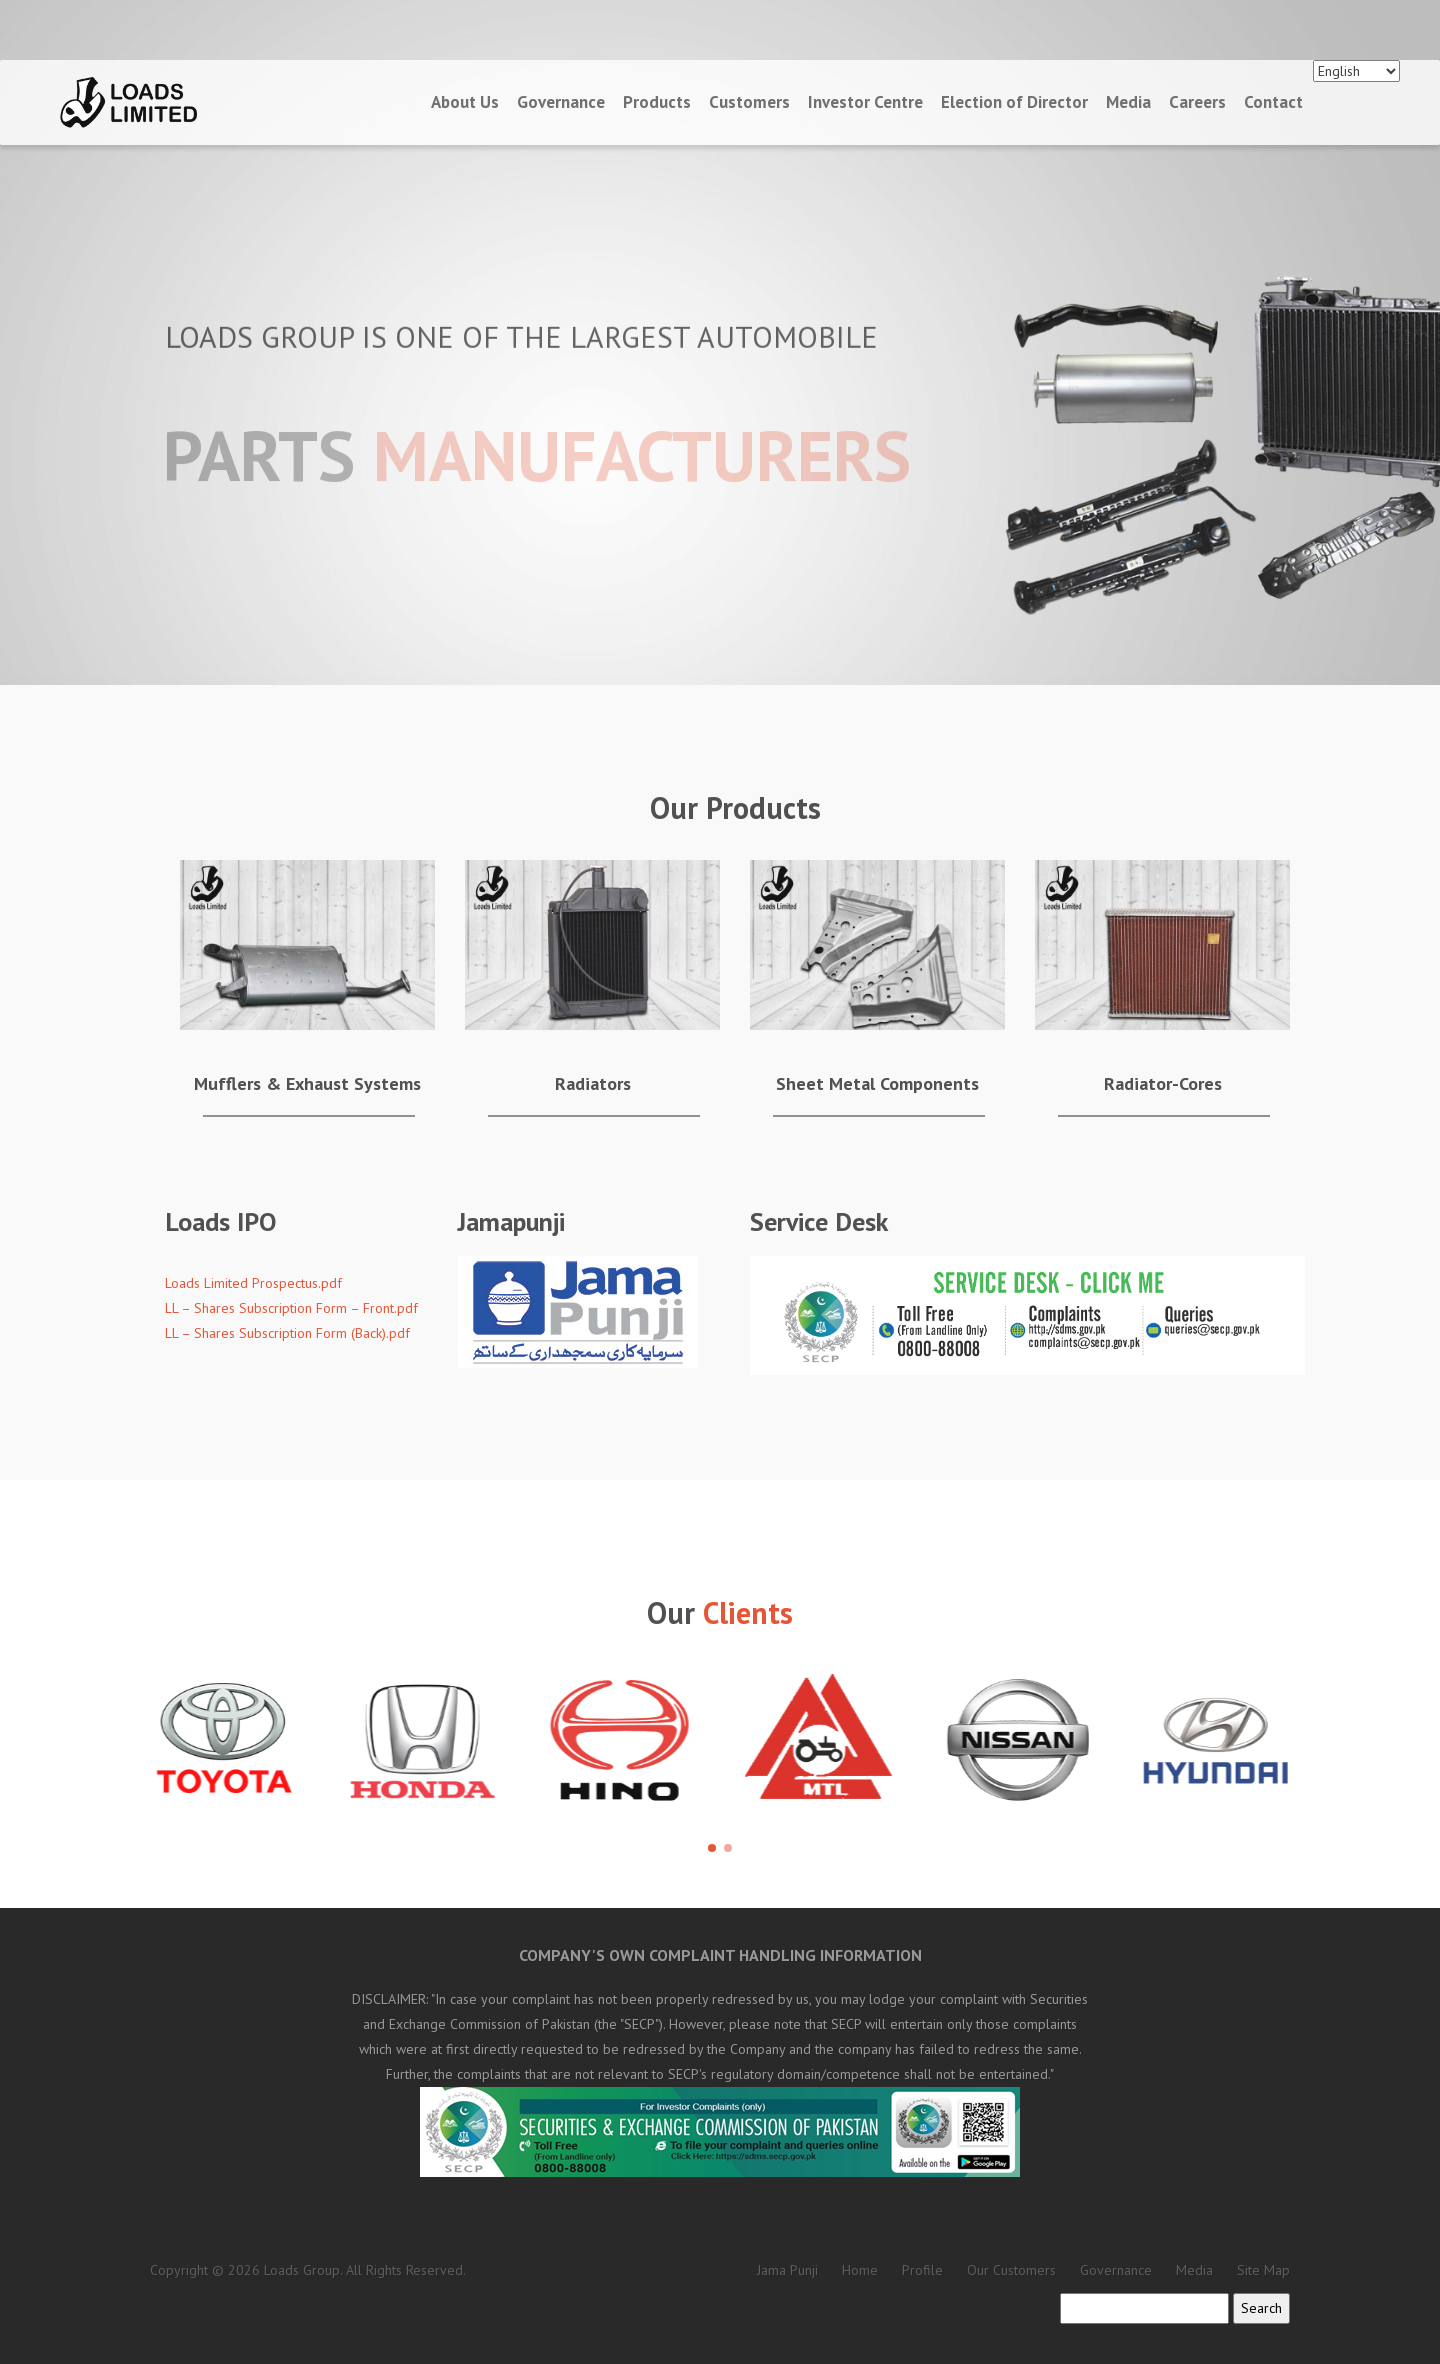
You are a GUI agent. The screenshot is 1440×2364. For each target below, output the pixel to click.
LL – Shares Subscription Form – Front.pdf (291, 1308)
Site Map (1263, 2270)
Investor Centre (865, 102)
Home (860, 2270)
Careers (1197, 102)
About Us (465, 102)
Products (657, 102)
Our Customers (1011, 2270)
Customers (749, 102)
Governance (561, 102)
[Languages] (1356, 71)
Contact (1273, 102)
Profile (922, 2270)
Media (1128, 102)
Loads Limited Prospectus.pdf (253, 1283)
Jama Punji (787, 2270)
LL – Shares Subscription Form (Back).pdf (287, 1333)
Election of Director (1014, 102)
